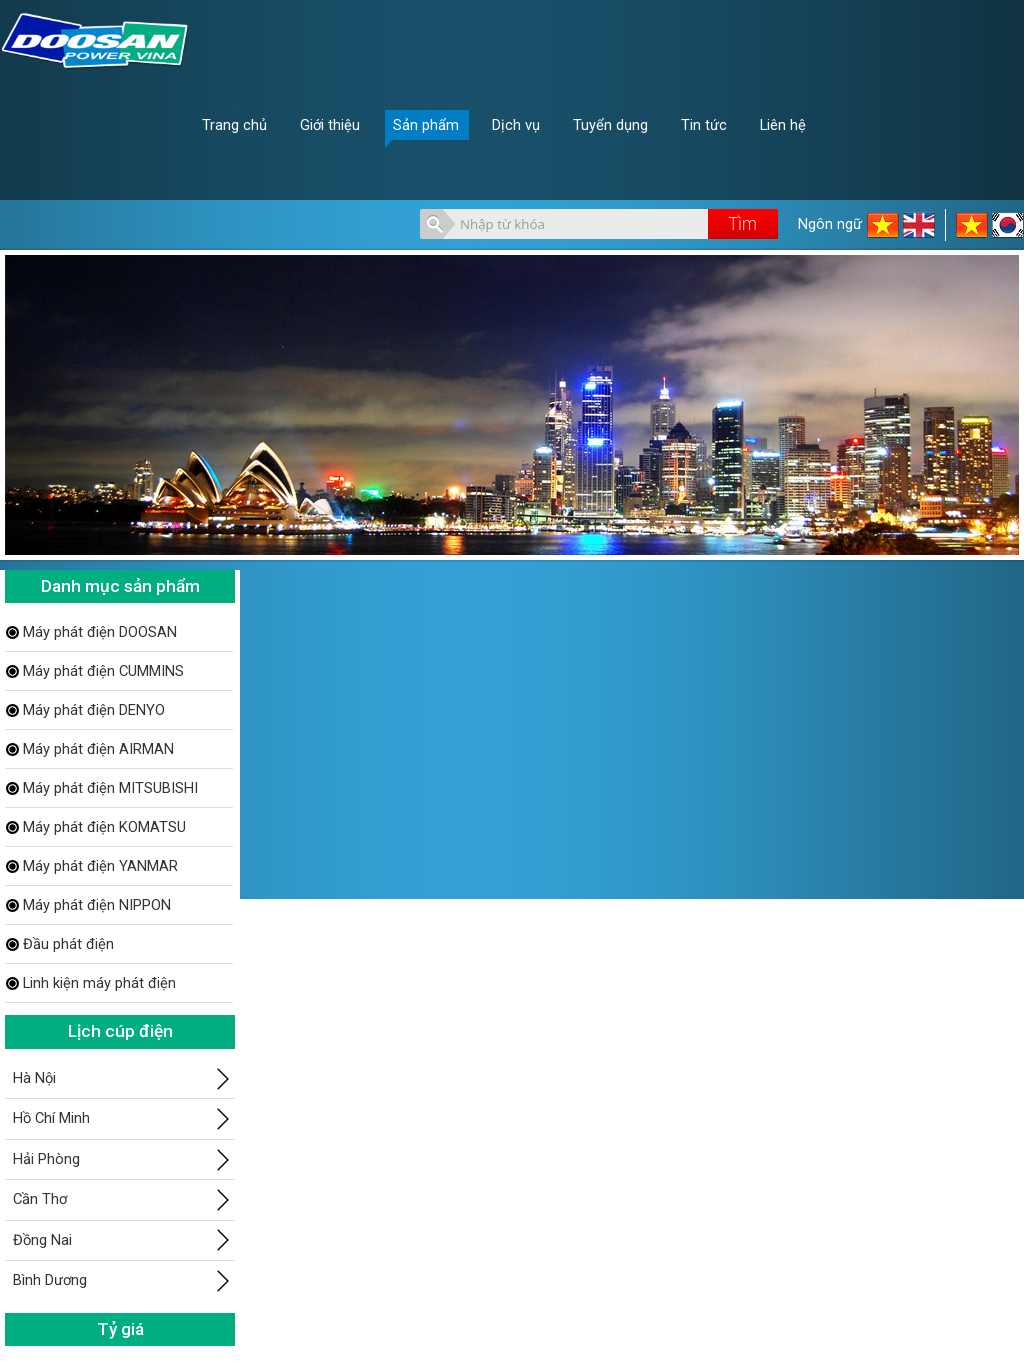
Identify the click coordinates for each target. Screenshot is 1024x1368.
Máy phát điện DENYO (94, 710)
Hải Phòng (46, 1159)
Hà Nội (34, 1078)
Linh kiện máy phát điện (99, 983)
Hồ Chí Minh (51, 1118)
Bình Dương (50, 1280)
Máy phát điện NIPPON (97, 905)
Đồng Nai (42, 1240)
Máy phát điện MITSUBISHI (110, 788)
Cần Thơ (40, 1199)
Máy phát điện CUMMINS (103, 671)
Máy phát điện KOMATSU (104, 827)
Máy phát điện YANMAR (100, 866)
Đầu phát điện (68, 944)
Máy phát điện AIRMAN (98, 749)
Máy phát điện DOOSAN (100, 632)
